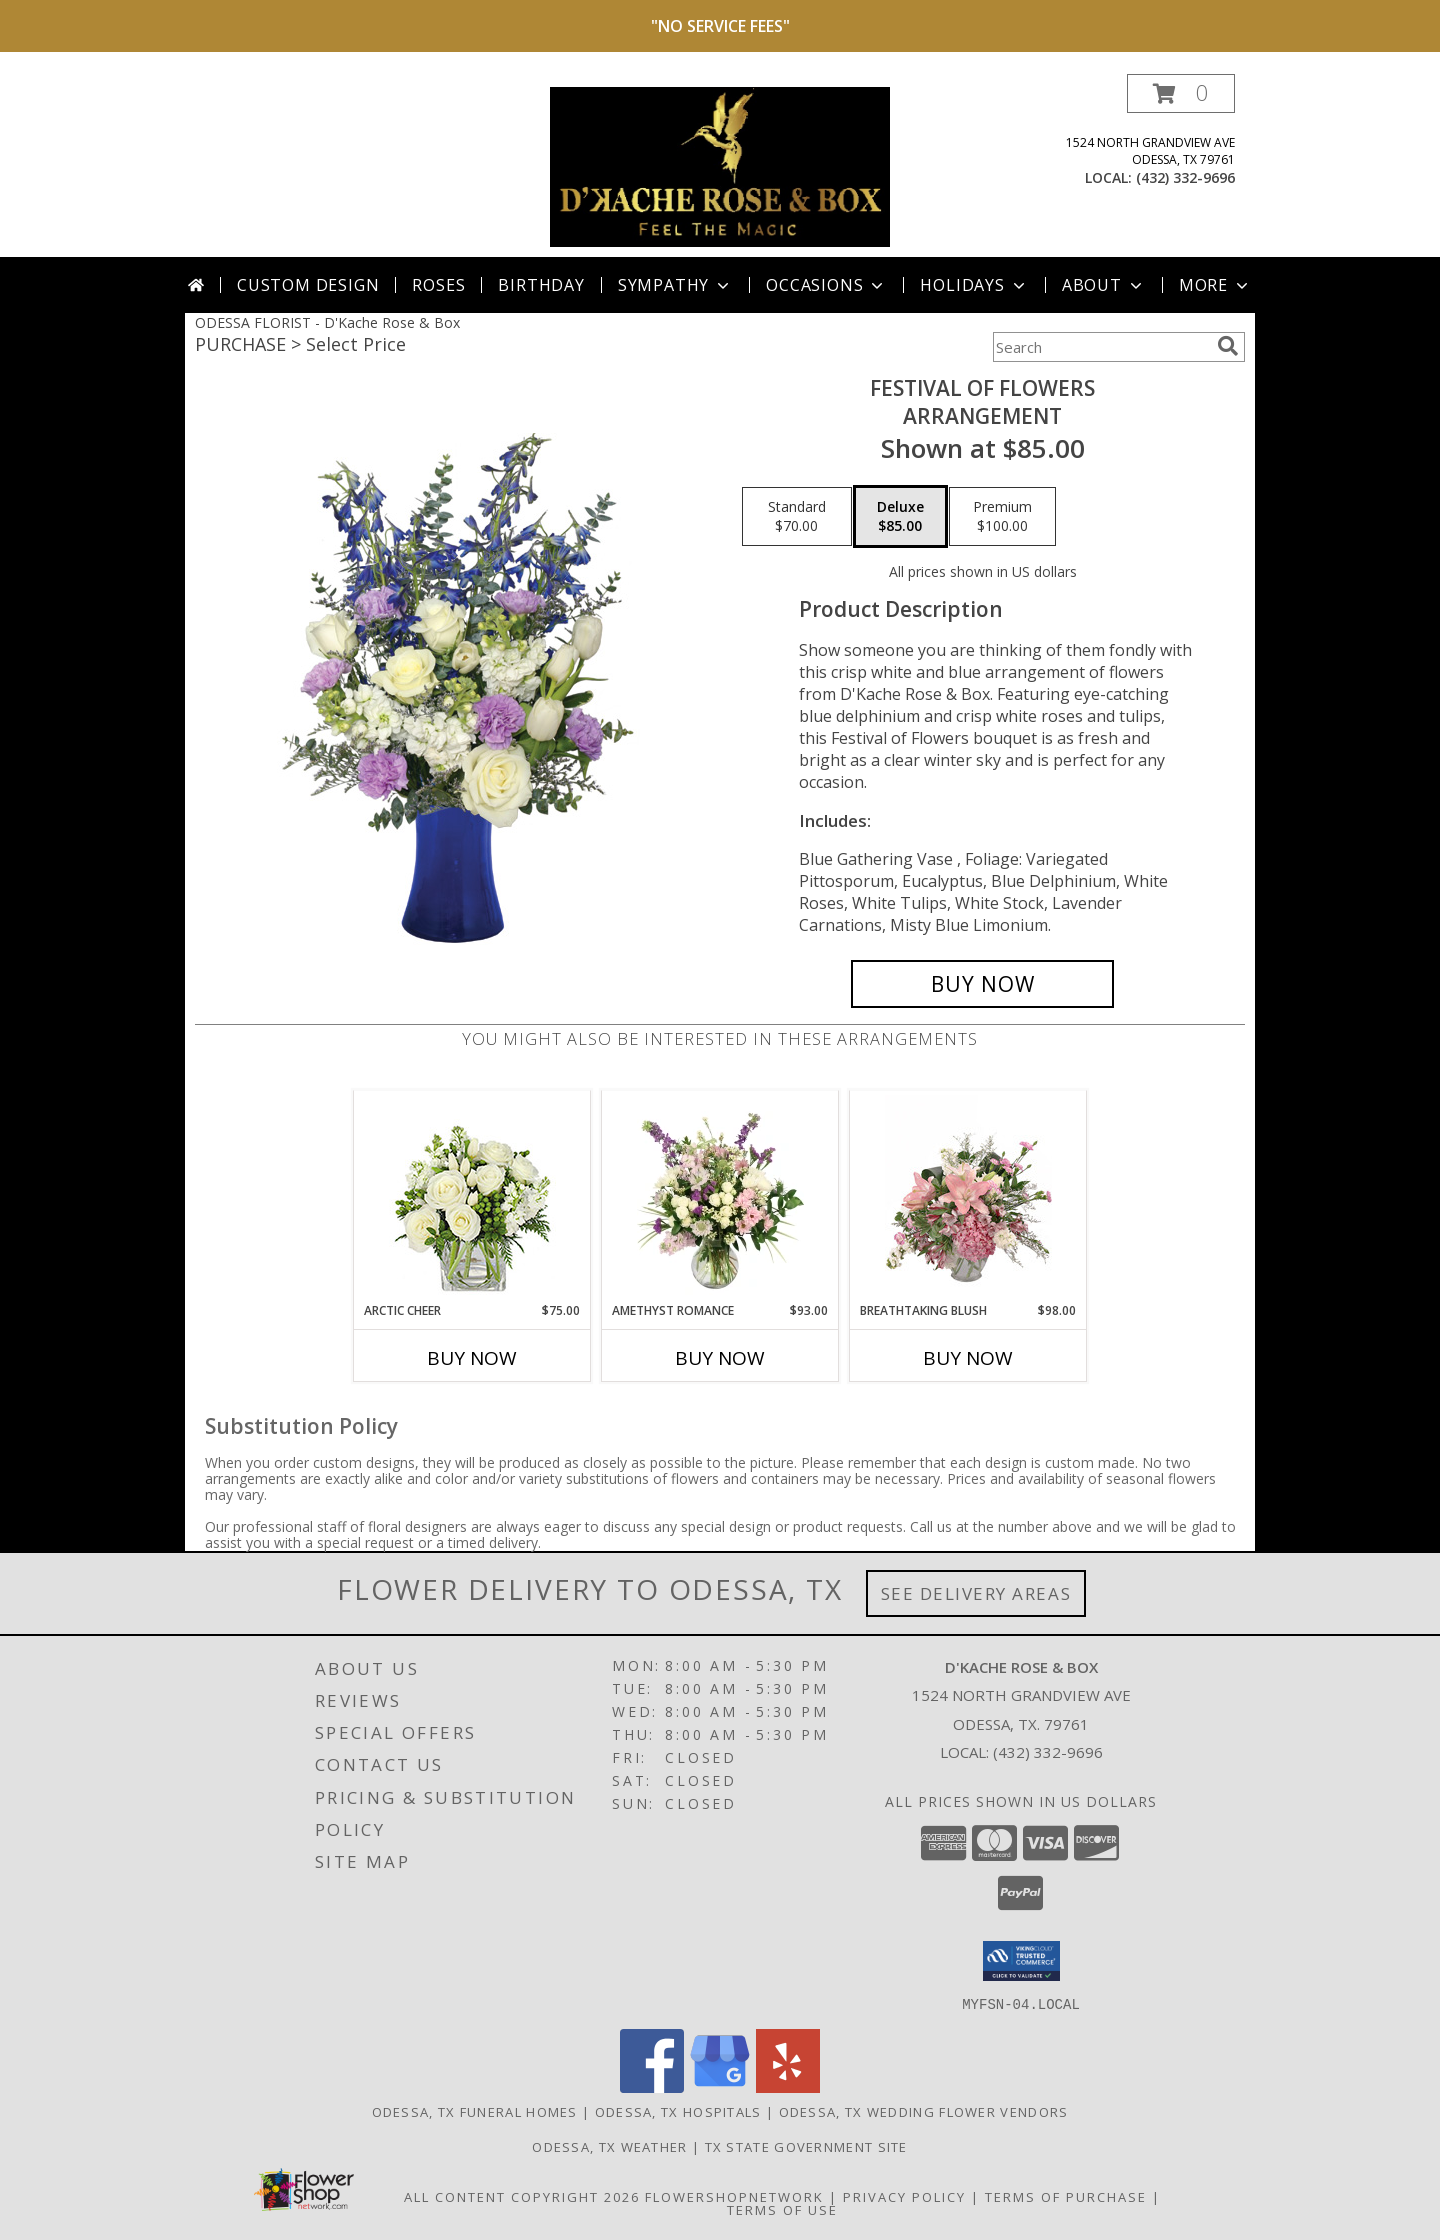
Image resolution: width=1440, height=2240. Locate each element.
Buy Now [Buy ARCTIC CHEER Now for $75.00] (472, 1358)
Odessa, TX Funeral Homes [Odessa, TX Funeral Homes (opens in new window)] (475, 2111)
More (1215, 285)
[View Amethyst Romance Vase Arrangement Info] (720, 1196)
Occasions (826, 285)
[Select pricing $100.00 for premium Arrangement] (1002, 517)
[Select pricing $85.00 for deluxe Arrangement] (900, 517)
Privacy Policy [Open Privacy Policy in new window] (904, 2196)
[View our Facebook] (652, 2086)
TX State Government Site (806, 2146)
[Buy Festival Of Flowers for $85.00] (982, 984)
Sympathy (675, 285)
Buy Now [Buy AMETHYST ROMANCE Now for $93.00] (720, 1358)
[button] (1181, 93)
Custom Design (308, 285)
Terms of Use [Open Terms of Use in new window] (782, 2209)
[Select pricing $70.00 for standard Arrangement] (797, 517)
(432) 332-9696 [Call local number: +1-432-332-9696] (1185, 177)
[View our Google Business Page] (720, 2086)
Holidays (974, 285)
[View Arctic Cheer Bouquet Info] (472, 1196)
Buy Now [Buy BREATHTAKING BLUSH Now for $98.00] (968, 1358)
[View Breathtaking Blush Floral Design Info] (968, 1196)
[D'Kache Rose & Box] (720, 165)
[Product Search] (1101, 347)
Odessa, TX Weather (609, 2146)
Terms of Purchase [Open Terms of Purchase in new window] (1066, 2196)
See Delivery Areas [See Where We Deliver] (976, 1593)
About (1104, 285)
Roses (438, 285)
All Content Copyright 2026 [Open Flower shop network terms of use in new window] (522, 2196)
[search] (1228, 346)
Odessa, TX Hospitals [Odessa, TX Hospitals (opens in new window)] (678, 2111)
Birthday (541, 285)
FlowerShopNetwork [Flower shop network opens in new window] (734, 2196)
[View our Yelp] (788, 2086)
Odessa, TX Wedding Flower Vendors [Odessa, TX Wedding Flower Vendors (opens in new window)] (924, 2111)
